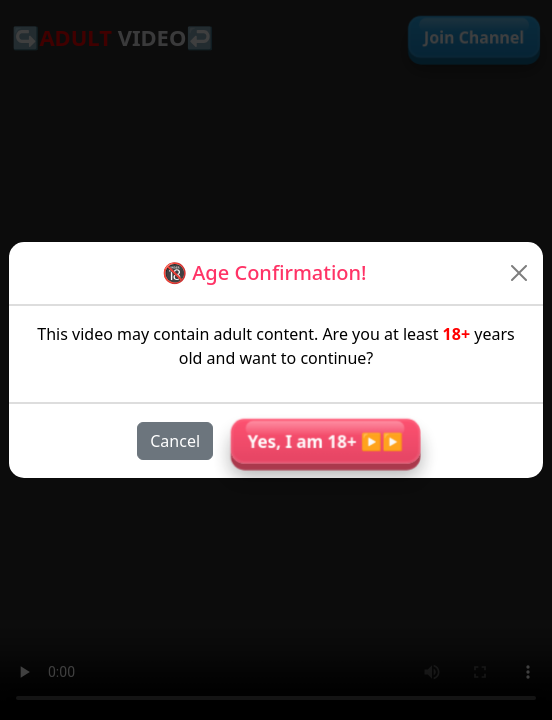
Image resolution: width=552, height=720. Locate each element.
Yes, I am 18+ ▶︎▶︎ (325, 440)
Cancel (175, 441)
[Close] (519, 273)
